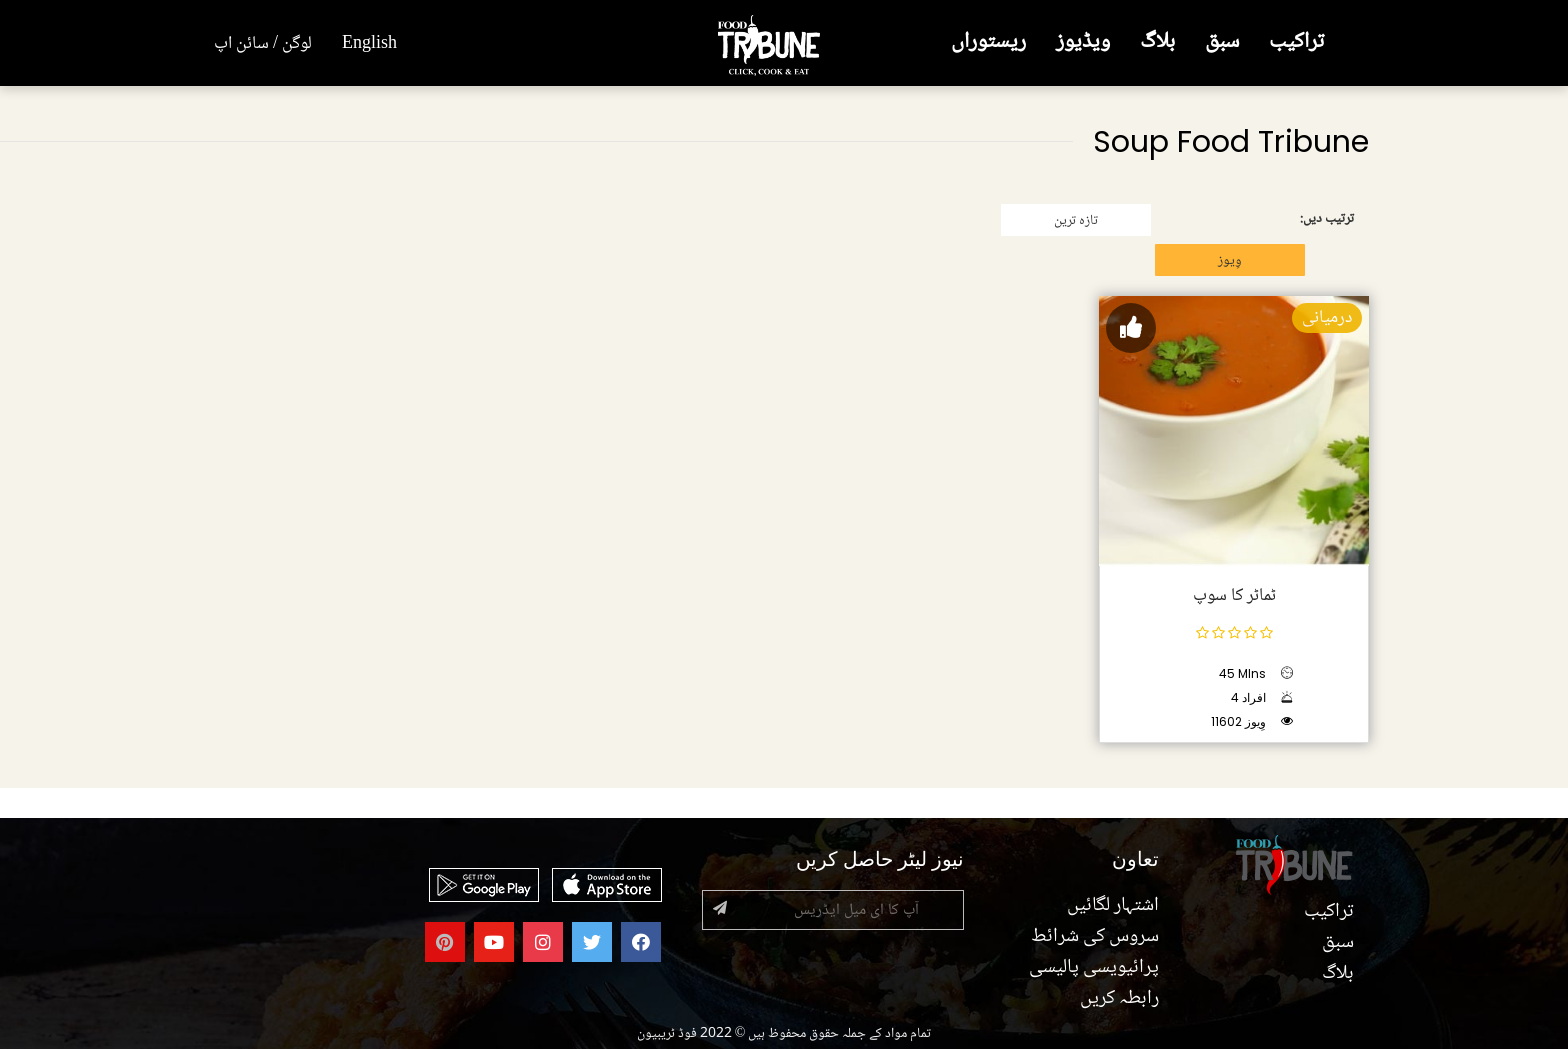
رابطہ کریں (1119, 999)
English (369, 44)
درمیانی (1327, 318)
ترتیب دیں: (1327, 219)
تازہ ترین (1076, 221)
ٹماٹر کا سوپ (1234, 596)
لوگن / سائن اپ (263, 44)
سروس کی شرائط (1095, 937)
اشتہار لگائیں (1113, 906)
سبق (1222, 42)
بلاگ (1157, 42)
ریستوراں (988, 42)
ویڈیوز (1083, 42)
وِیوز (1230, 261)
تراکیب (1296, 42)
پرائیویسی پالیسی (1094, 968)
